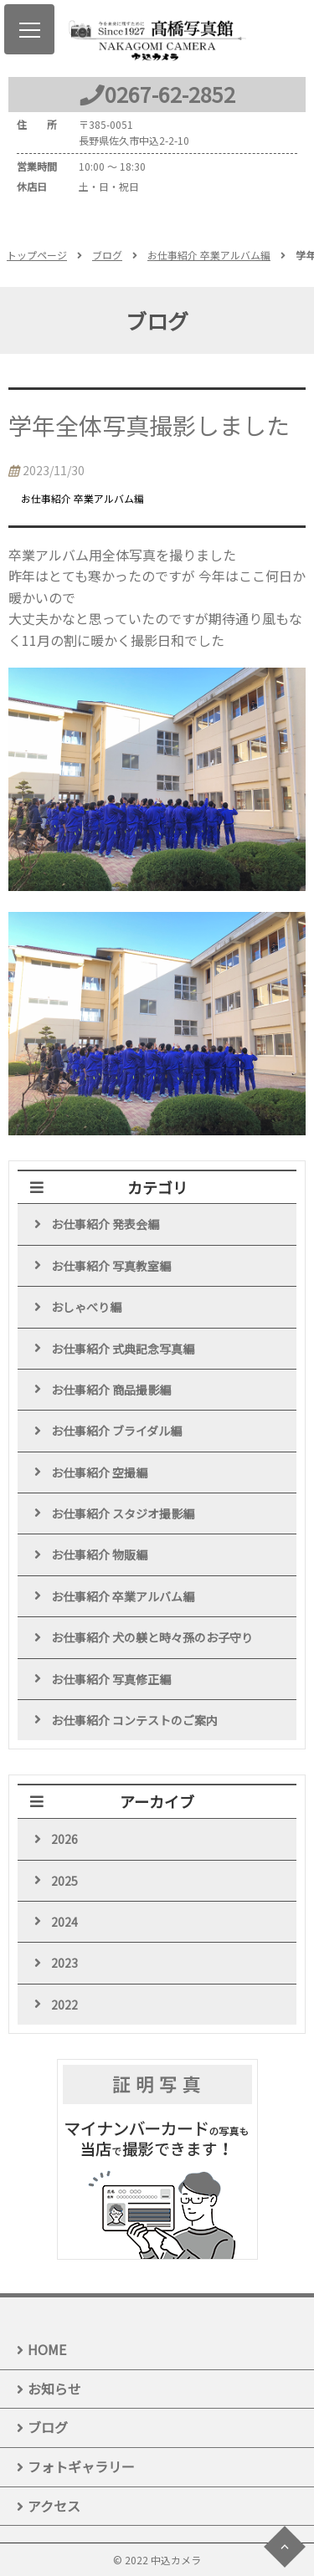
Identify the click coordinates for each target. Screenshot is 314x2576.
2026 (64, 1839)
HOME (47, 2349)
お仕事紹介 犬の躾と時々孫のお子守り (152, 1637)
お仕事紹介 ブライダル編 (116, 1430)
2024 (64, 1921)
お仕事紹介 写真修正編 (111, 1679)
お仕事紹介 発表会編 (105, 1224)
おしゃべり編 (86, 1306)
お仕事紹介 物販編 (99, 1554)
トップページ (37, 255)
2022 (64, 2004)
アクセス (54, 2506)
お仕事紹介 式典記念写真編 (122, 1348)
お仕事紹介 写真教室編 (111, 1265)
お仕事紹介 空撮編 (99, 1472)
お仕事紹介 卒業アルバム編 (208, 255)
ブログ (107, 255)
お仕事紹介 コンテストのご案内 (134, 1720)
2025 (64, 1880)
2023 (64, 1962)
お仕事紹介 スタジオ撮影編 (122, 1513)
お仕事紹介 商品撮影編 (111, 1389)
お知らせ (54, 2389)
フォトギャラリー (81, 2466)
